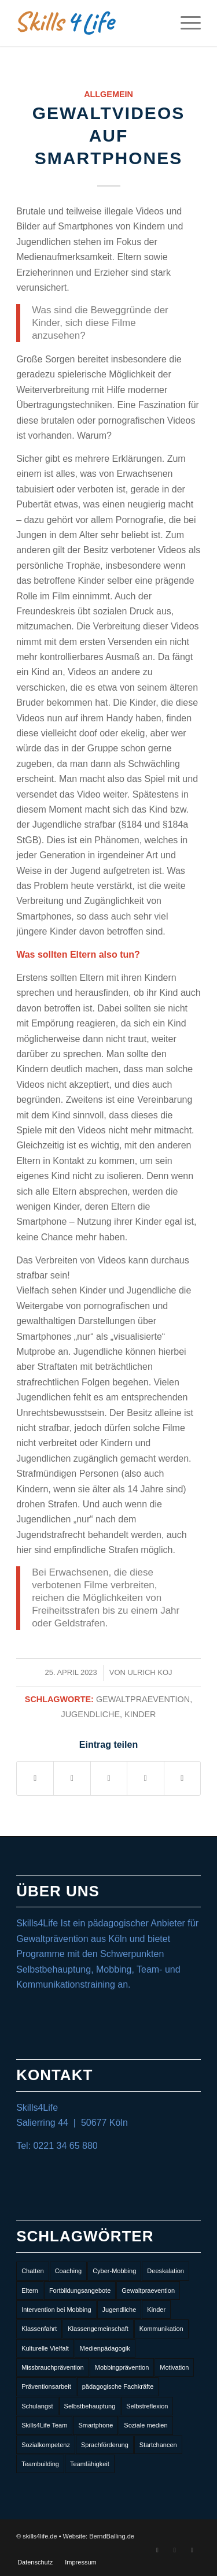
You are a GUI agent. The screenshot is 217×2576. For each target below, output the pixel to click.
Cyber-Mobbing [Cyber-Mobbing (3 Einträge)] (114, 2270)
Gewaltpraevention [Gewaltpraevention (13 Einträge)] (148, 2290)
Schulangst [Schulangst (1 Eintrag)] (37, 2406)
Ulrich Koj (149, 1672)
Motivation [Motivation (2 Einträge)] (174, 2367)
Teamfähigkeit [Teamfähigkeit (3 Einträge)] (89, 2463)
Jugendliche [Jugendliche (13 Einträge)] (119, 2309)
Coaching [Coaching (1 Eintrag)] (68, 2270)
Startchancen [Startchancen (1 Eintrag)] (158, 2444)
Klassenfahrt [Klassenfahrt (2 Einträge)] (39, 2328)
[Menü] (185, 23)
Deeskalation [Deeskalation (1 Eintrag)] (165, 2270)
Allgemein (108, 94)
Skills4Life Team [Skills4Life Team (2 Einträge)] (44, 2425)
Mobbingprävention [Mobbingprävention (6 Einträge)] (122, 2367)
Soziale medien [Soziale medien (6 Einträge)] (145, 2425)
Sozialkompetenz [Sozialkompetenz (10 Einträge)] (45, 2444)
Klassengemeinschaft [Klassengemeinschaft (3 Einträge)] (98, 2328)
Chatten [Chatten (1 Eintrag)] (32, 2270)
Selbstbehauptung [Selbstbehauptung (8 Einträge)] (90, 2406)
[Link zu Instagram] (174, 2550)
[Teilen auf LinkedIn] (109, 1778)
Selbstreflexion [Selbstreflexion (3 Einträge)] (147, 2406)
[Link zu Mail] (192, 2550)
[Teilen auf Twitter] (72, 1778)
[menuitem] (35, 2562)
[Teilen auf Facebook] (35, 1778)
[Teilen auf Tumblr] (145, 1778)
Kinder (140, 1714)
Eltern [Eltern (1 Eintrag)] (29, 2290)
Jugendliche (90, 1714)
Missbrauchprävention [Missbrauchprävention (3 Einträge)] (52, 2367)
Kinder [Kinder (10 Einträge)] (156, 2309)
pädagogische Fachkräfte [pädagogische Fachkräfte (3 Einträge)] (118, 2386)
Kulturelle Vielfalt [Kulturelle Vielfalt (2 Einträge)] (45, 2348)
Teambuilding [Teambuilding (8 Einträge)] (40, 2463)
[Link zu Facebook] (157, 2550)
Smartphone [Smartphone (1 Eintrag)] (95, 2425)
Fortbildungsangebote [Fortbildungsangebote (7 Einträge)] (80, 2290)
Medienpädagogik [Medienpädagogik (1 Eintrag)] (105, 2348)
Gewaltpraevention (143, 1699)
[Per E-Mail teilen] (182, 1778)
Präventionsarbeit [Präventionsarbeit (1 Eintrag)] (46, 2386)
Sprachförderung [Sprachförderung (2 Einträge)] (104, 2444)
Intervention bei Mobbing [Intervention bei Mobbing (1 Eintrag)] (56, 2309)
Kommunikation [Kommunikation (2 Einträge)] (161, 2328)
